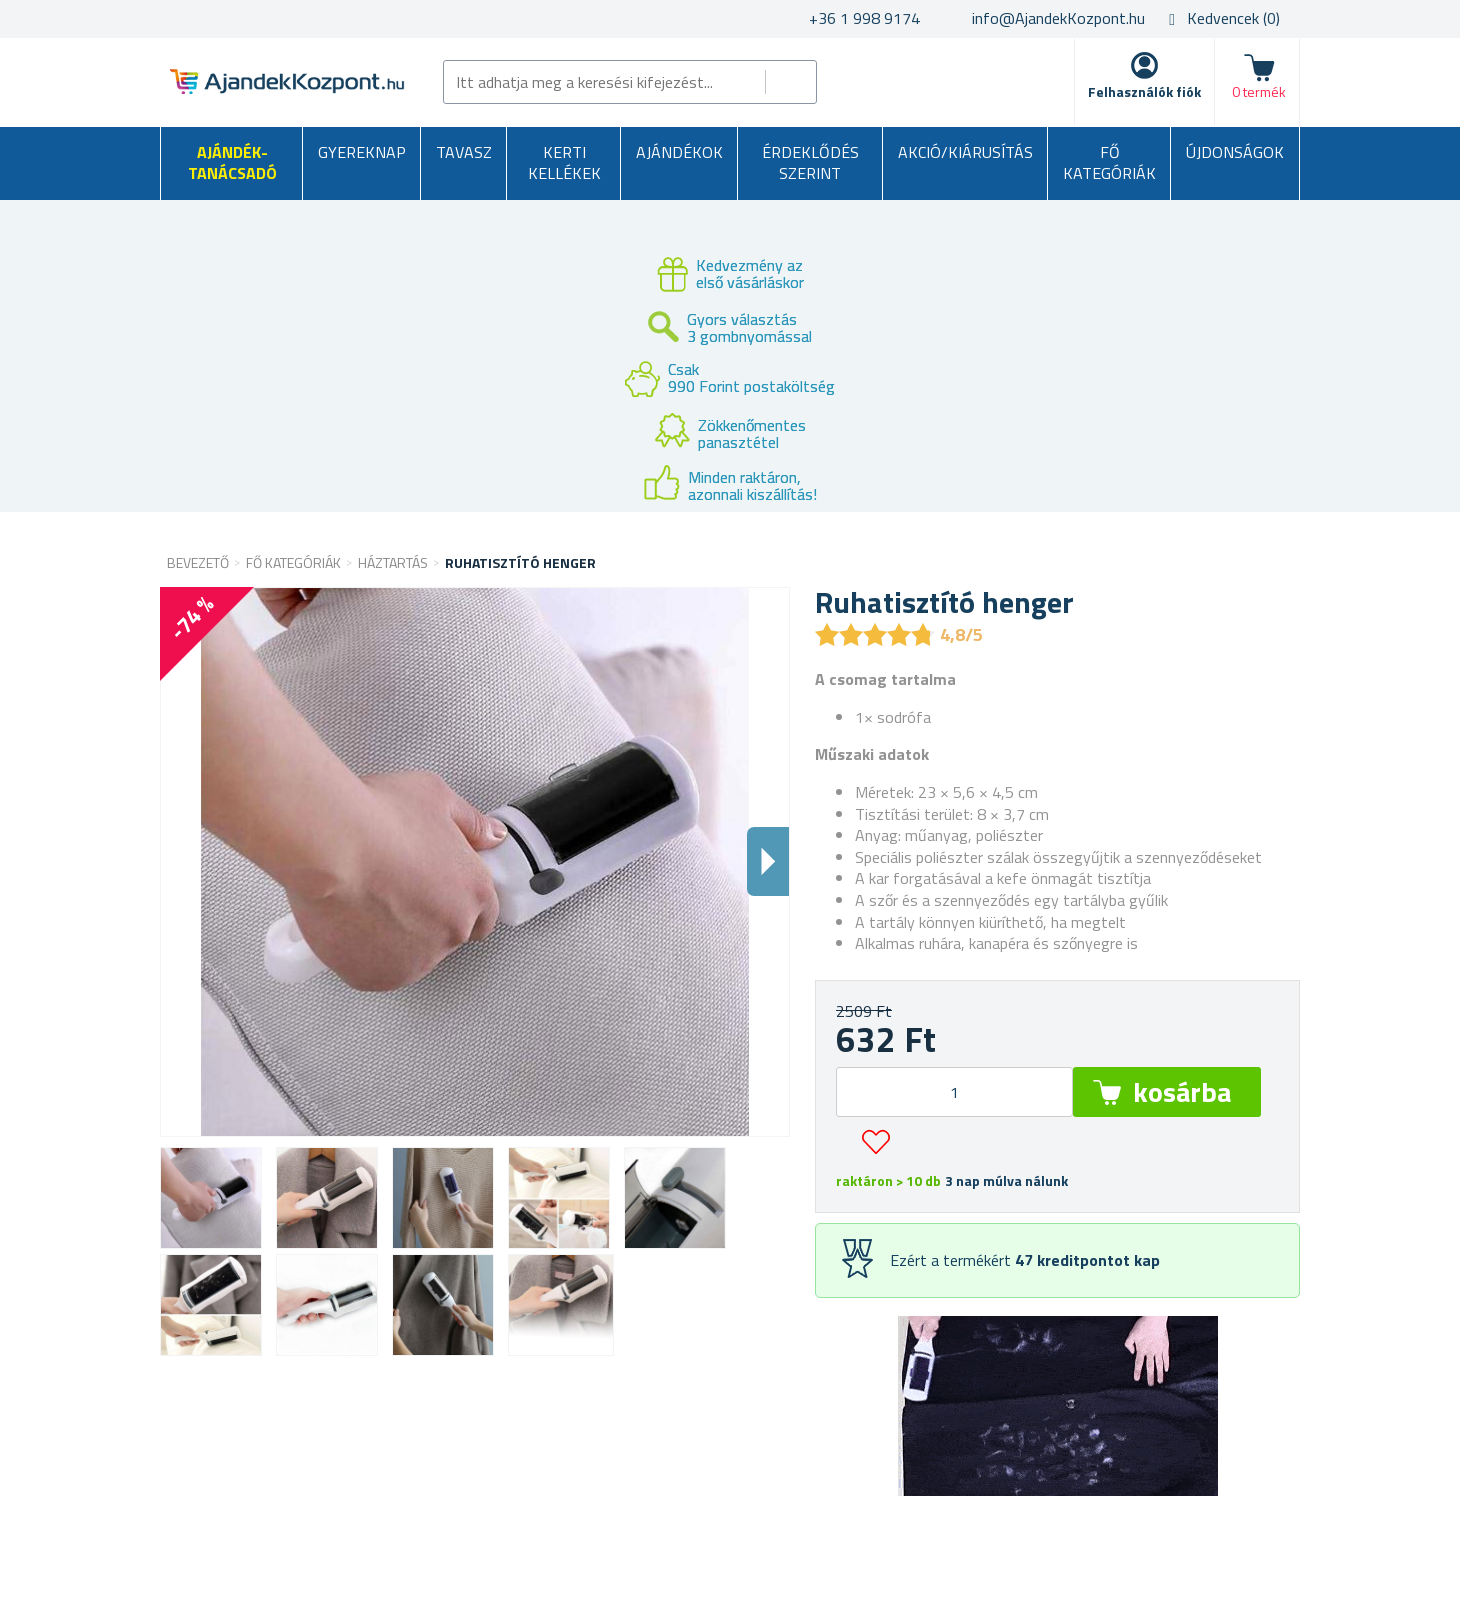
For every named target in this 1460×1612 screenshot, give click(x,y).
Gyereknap (362, 152)
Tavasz (464, 152)
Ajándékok (679, 152)
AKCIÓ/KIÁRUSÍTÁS (965, 152)
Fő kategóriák (1109, 163)
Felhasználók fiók (1144, 91)
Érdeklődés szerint (810, 163)
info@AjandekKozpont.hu (1058, 18)
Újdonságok (1235, 152)
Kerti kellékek (564, 163)
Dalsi (768, 861)
